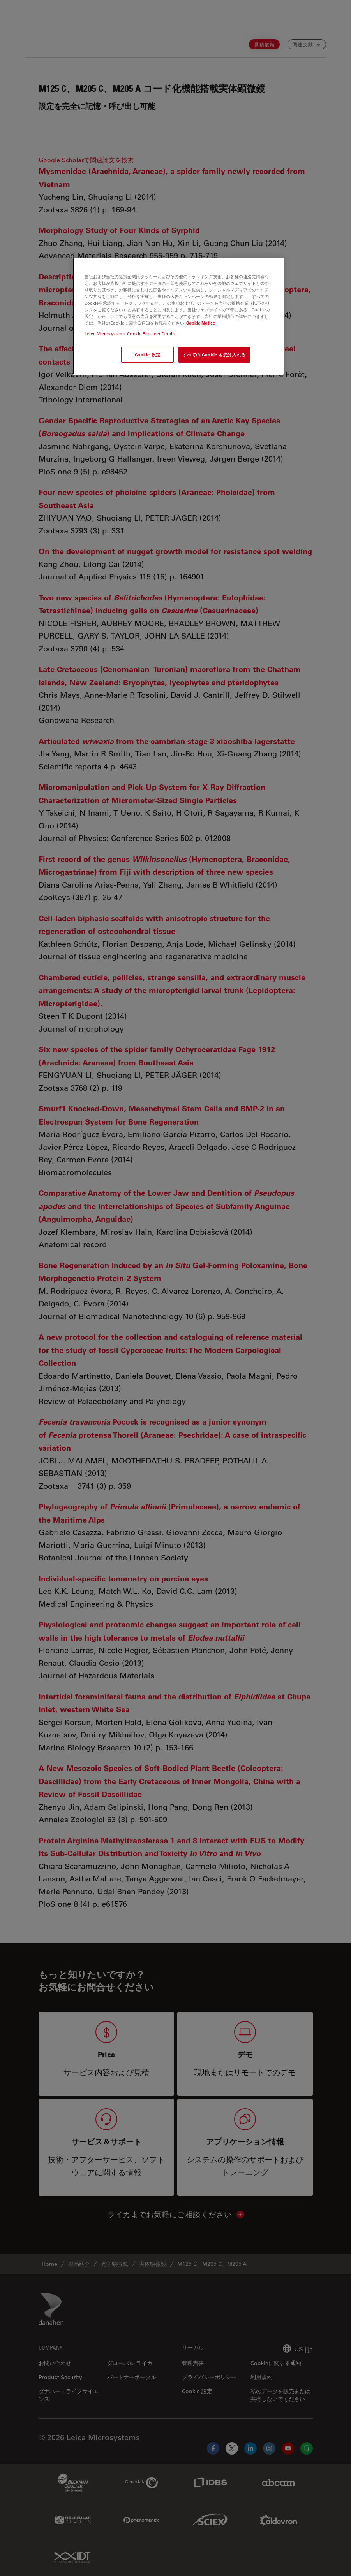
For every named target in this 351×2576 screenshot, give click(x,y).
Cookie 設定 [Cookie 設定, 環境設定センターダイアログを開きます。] (148, 355)
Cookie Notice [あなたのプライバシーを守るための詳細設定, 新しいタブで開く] (200, 323)
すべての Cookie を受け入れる (214, 355)
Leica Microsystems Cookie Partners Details (130, 334)
